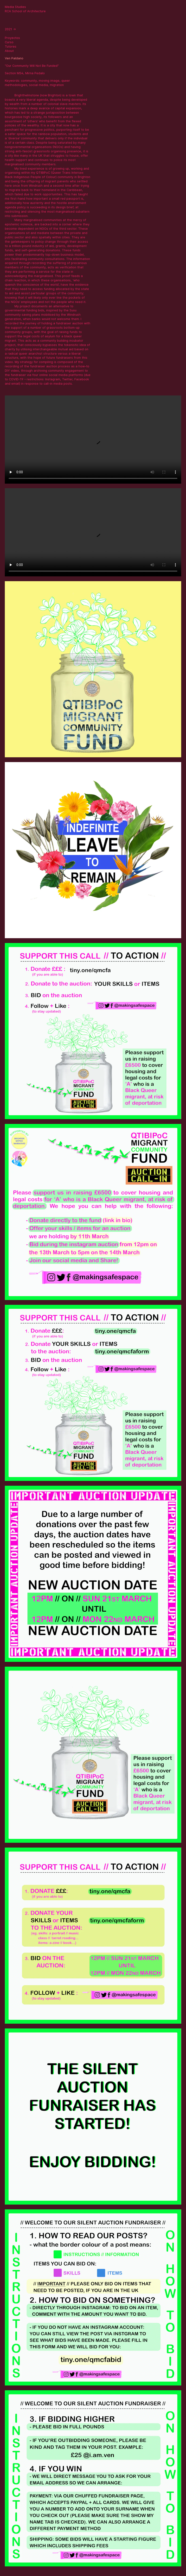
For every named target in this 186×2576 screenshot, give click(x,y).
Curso (9, 42)
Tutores (10, 46)
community (29, 80)
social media (38, 85)
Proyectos (12, 38)
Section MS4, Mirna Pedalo (25, 73)
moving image (49, 80)
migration (57, 85)
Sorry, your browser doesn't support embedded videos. (93, 439)
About (9, 51)
